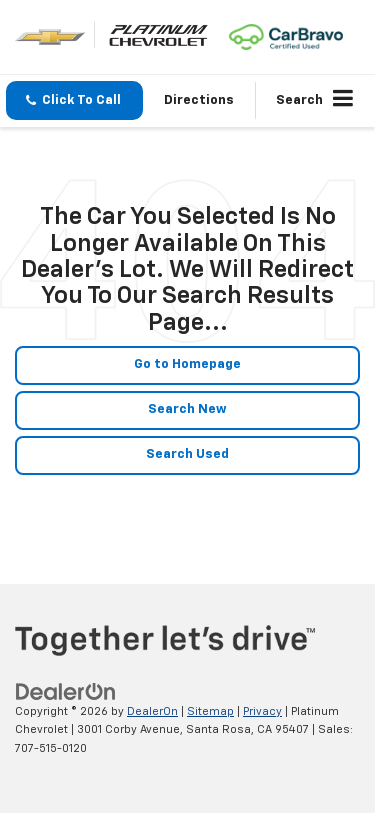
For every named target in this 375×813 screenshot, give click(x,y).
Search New (187, 409)
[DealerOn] (66, 691)
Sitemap (210, 711)
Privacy (262, 711)
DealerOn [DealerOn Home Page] (152, 711)
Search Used (187, 454)
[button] (74, 100)
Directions (199, 100)
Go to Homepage (187, 364)
